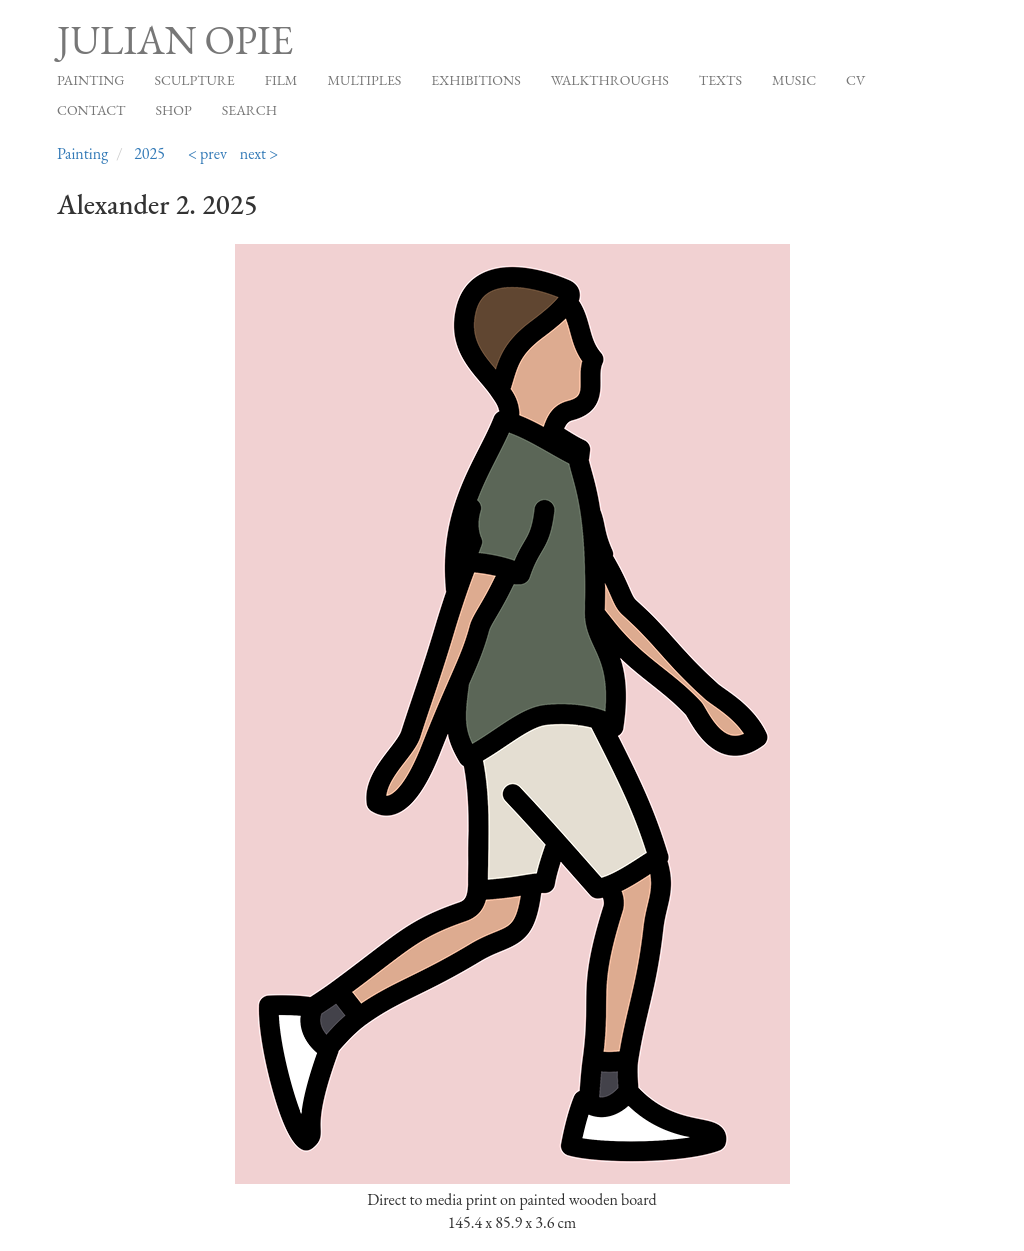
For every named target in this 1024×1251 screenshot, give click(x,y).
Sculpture (194, 80)
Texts (720, 80)
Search (249, 110)
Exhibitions (475, 80)
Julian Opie (175, 40)
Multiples (364, 80)
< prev (207, 153)
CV (855, 80)
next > (259, 153)
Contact (91, 110)
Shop (174, 110)
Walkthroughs (610, 80)
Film (281, 80)
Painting (90, 80)
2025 (149, 153)
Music (794, 80)
